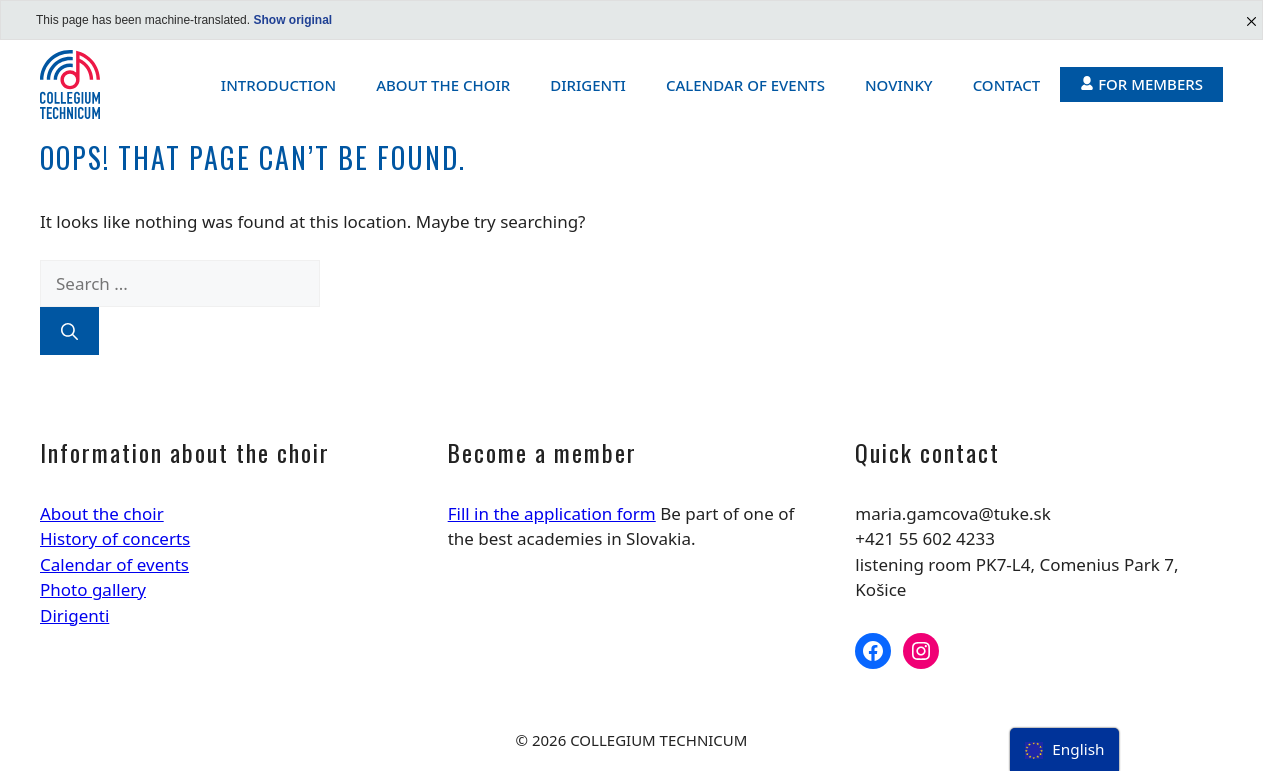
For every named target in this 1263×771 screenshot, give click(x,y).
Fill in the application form (552, 513)
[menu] (1064, 749)
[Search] (69, 331)
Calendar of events (745, 85)
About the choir (443, 85)
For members (1141, 84)
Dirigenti (588, 85)
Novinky (899, 85)
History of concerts (115, 538)
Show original (292, 20)
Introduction (278, 85)
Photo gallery (93, 589)
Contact (1007, 85)
